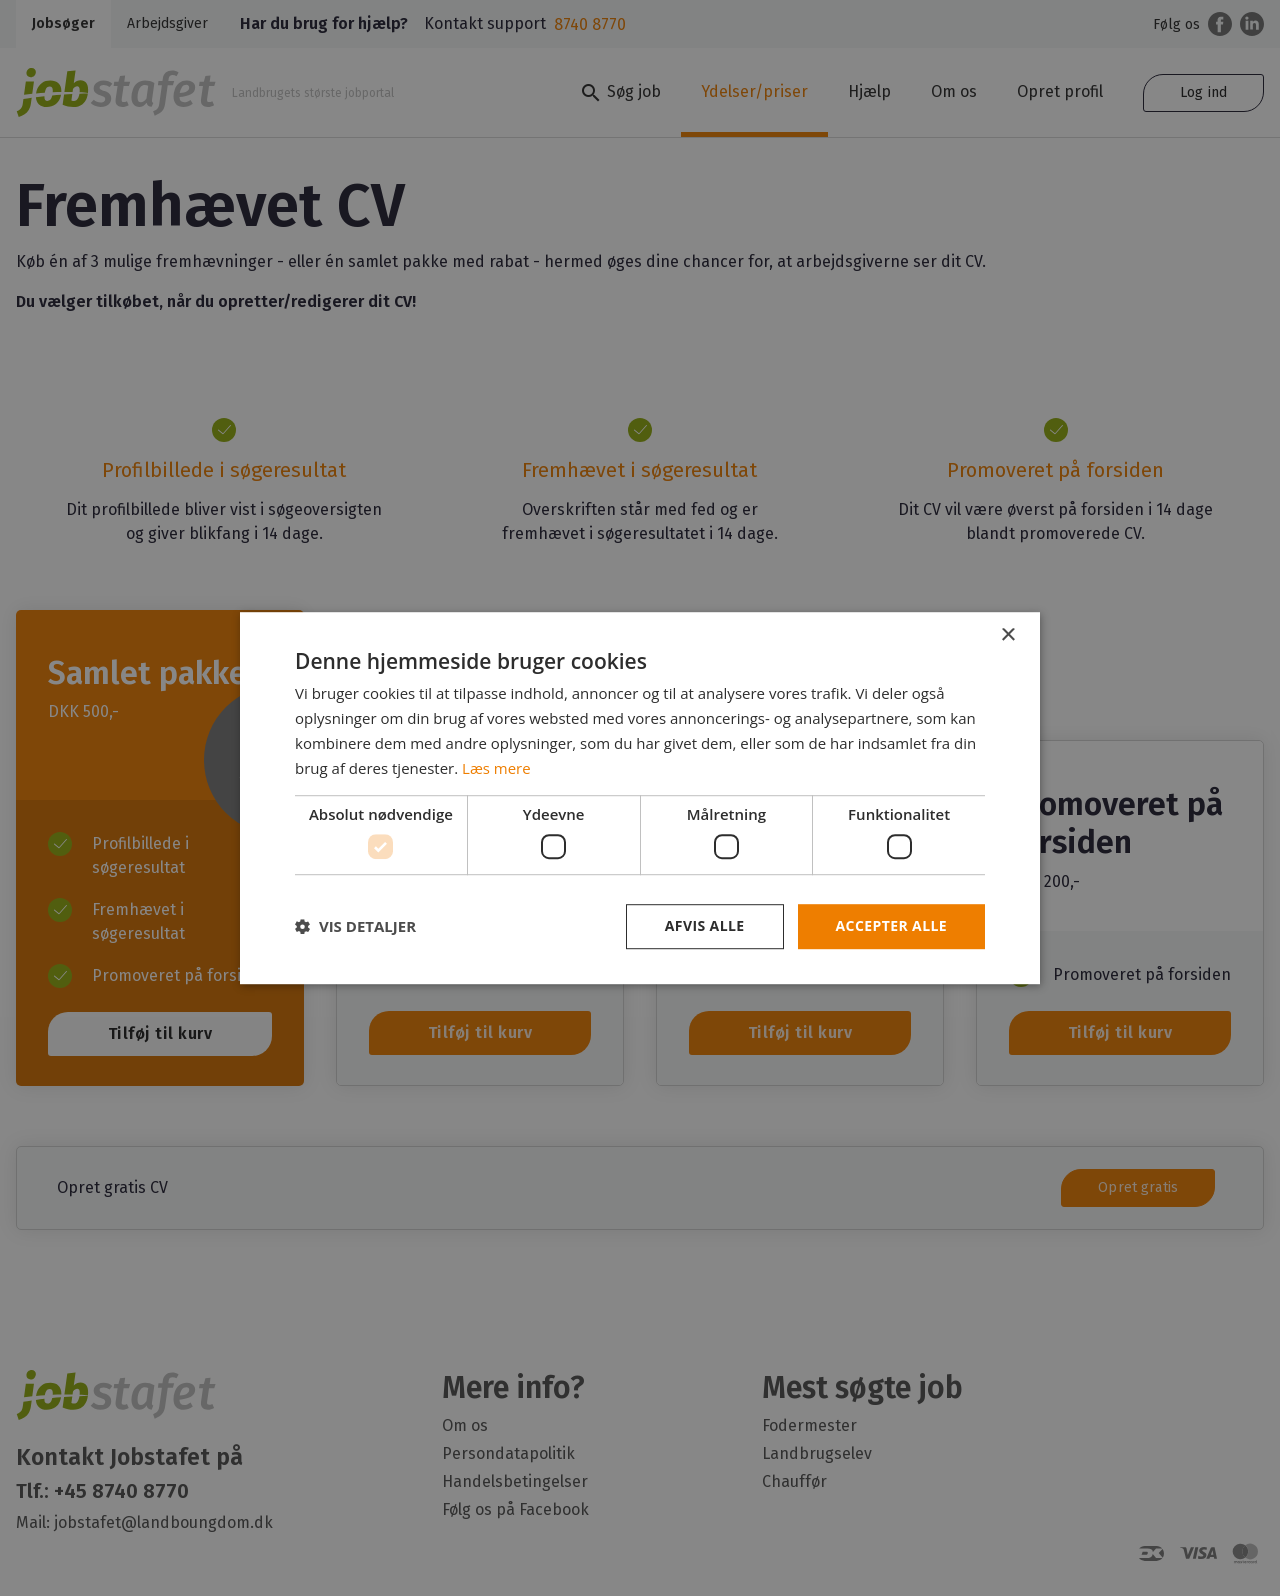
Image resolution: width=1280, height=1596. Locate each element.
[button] (355, 926)
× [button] (1007, 635)
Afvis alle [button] (705, 925)
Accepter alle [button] (891, 925)
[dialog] (640, 798)
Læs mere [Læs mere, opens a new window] (496, 768)
